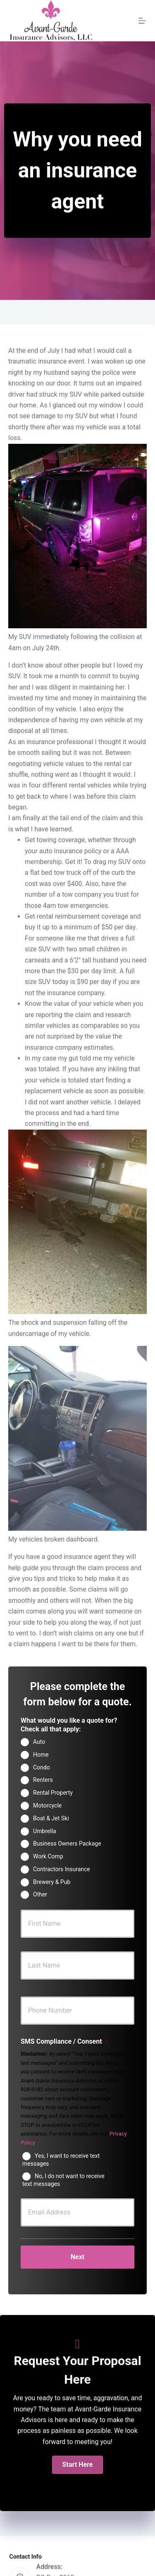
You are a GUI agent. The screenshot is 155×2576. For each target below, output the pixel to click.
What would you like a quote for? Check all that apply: (69, 1725)
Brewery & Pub (51, 1881)
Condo (41, 1767)
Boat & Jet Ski (51, 1818)
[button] (77, 2465)
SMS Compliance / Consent (64, 2041)
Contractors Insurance (61, 1869)
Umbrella (44, 1830)
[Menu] (142, 20)
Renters (43, 1779)
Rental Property (53, 1792)
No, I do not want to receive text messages (63, 2180)
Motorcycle (47, 1805)
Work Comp (48, 1856)
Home (41, 1754)
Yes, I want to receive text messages (61, 2159)
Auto (39, 1741)
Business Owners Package (67, 1843)
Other (40, 1894)
